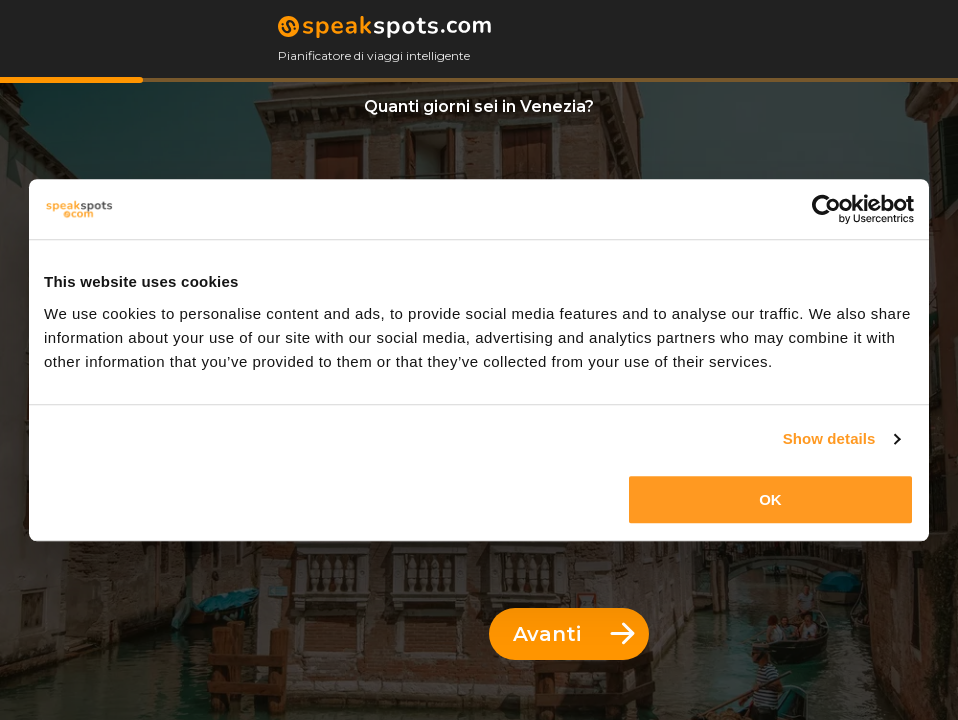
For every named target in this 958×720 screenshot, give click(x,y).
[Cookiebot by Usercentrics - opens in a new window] (826, 209)
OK (770, 499)
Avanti (574, 634)
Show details (829, 438)
